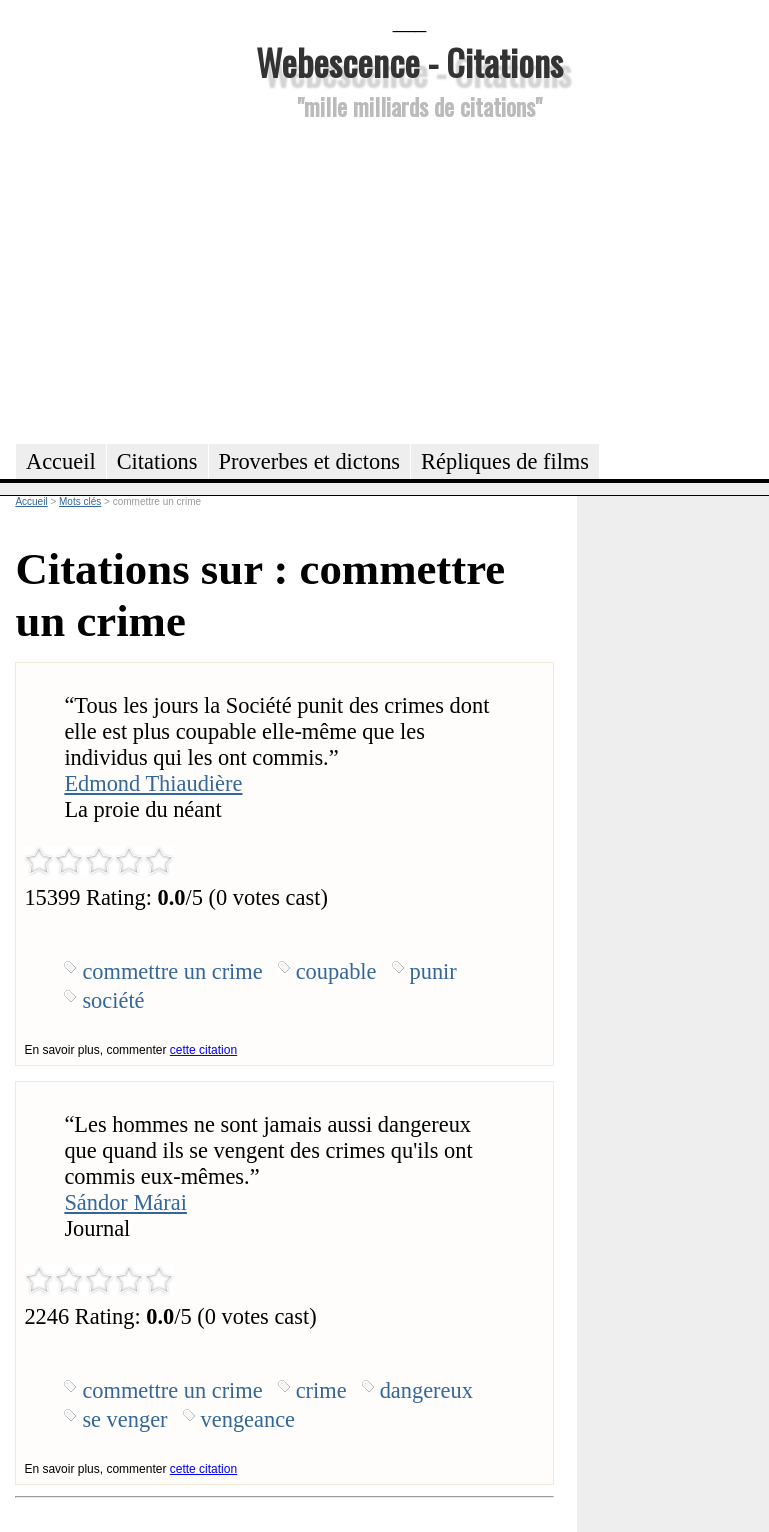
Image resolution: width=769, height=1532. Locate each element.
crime (321, 1390)
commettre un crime (172, 971)
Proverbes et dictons (310, 461)
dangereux (426, 1390)
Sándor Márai (125, 1202)
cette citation (203, 1050)
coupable (336, 971)
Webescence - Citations (409, 61)
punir (433, 971)
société (113, 1000)
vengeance (248, 1419)
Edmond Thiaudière (153, 783)
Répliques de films (505, 461)
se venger (124, 1419)
